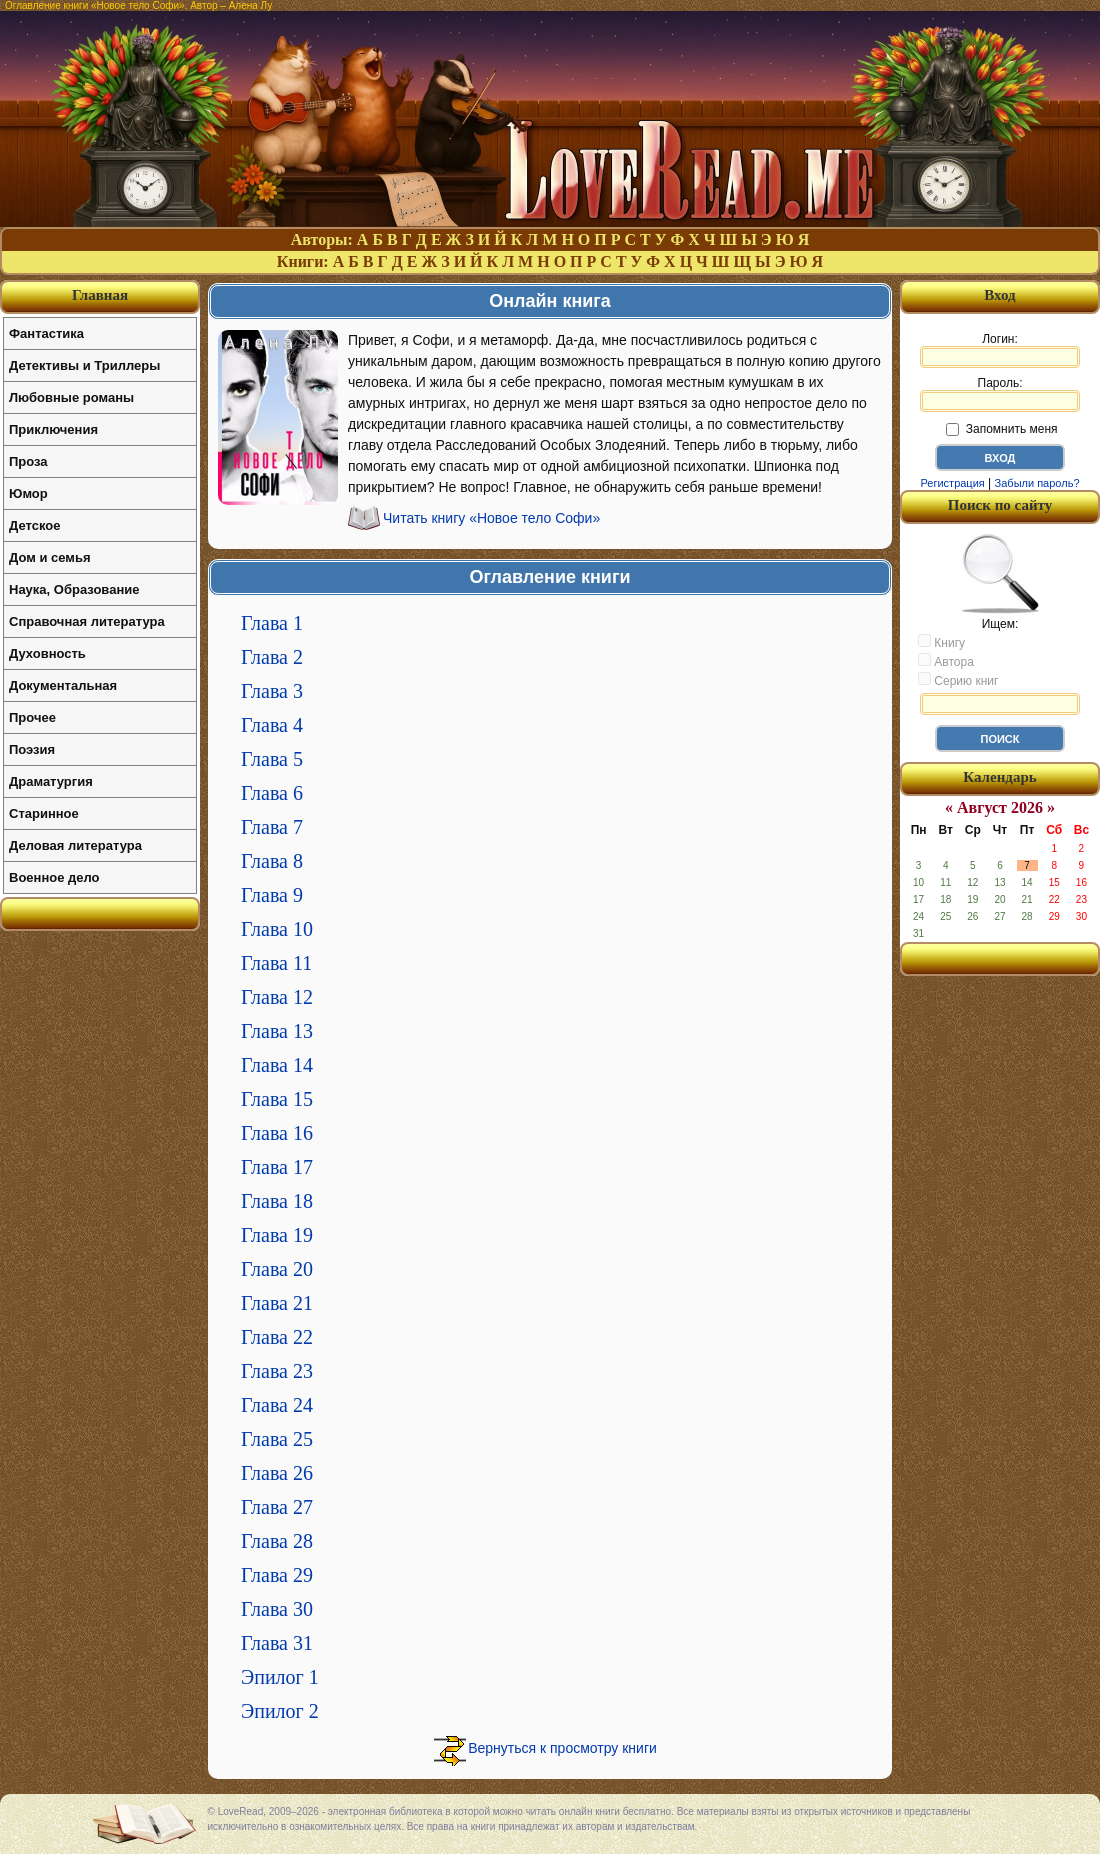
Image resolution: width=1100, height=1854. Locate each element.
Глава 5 (272, 759)
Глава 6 (272, 793)
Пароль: (1000, 394)
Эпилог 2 (280, 1711)
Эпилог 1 (280, 1677)
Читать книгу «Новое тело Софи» (491, 518)
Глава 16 (277, 1133)
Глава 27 (277, 1507)
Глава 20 (277, 1269)
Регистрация (952, 483)
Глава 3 (272, 691)
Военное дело (54, 877)
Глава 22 (277, 1337)
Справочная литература (87, 621)
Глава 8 (272, 861)
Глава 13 (277, 1031)
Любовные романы (71, 397)
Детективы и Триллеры (84, 365)
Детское (34, 525)
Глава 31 (277, 1643)
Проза (28, 461)
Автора (946, 661)
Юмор (28, 493)
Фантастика (46, 333)
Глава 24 (277, 1405)
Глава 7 (272, 827)
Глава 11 (276, 963)
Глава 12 (277, 997)
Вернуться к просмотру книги (562, 1748)
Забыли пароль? (1037, 483)
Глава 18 (277, 1201)
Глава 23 (277, 1371)
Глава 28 (277, 1541)
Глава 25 (277, 1439)
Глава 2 (272, 657)
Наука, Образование (74, 589)
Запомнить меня (1001, 429)
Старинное (44, 813)
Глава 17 (277, 1167)
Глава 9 (272, 895)
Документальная (63, 685)
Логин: (1000, 350)
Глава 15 (277, 1099)
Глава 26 (277, 1473)
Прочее (32, 717)
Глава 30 (277, 1609)
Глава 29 (277, 1575)
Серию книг (958, 680)
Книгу (941, 642)
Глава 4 (272, 725)
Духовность (47, 653)
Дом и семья (50, 557)
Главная (100, 295)
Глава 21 (277, 1303)
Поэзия (32, 749)
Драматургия (51, 781)
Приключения (53, 429)
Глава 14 (277, 1065)
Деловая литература (75, 845)
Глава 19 (277, 1235)
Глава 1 (272, 623)
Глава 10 (277, 929)
